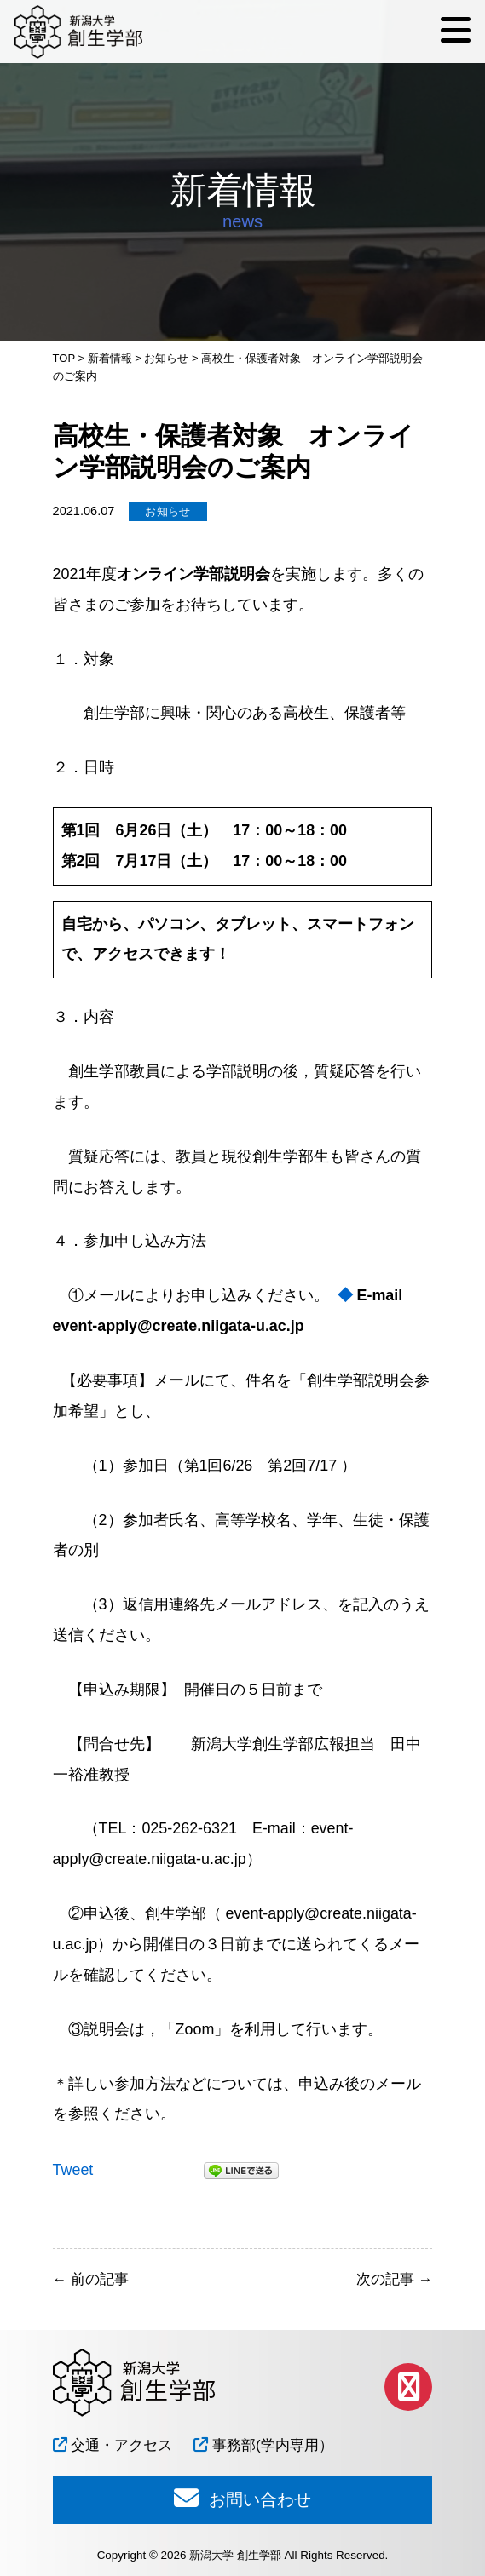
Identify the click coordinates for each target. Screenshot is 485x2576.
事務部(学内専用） (262, 2445)
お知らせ (168, 511)
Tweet (73, 2169)
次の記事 (394, 2279)
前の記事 (91, 2279)
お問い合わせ (242, 2498)
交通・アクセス (113, 2445)
